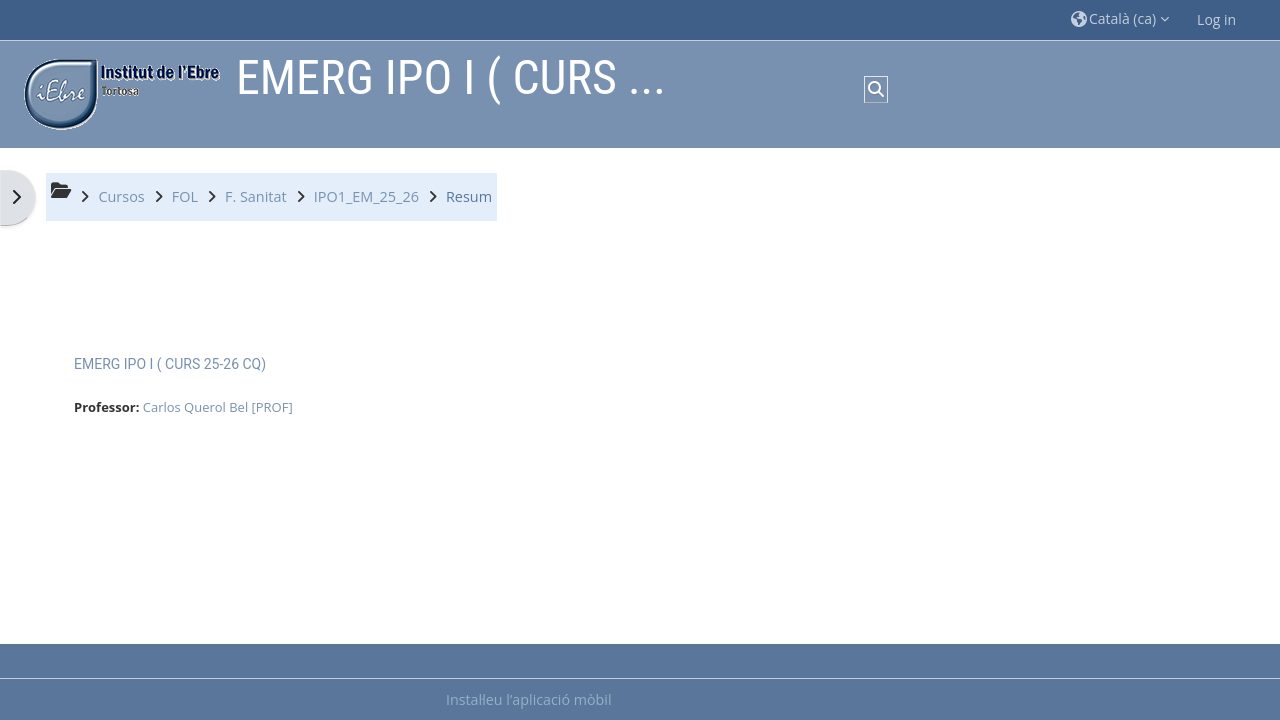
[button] (1120, 19)
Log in (1216, 19)
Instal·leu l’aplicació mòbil (529, 699)
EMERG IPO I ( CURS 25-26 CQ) (170, 364)
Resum (469, 196)
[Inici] (117, 92)
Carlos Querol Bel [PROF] (218, 407)
